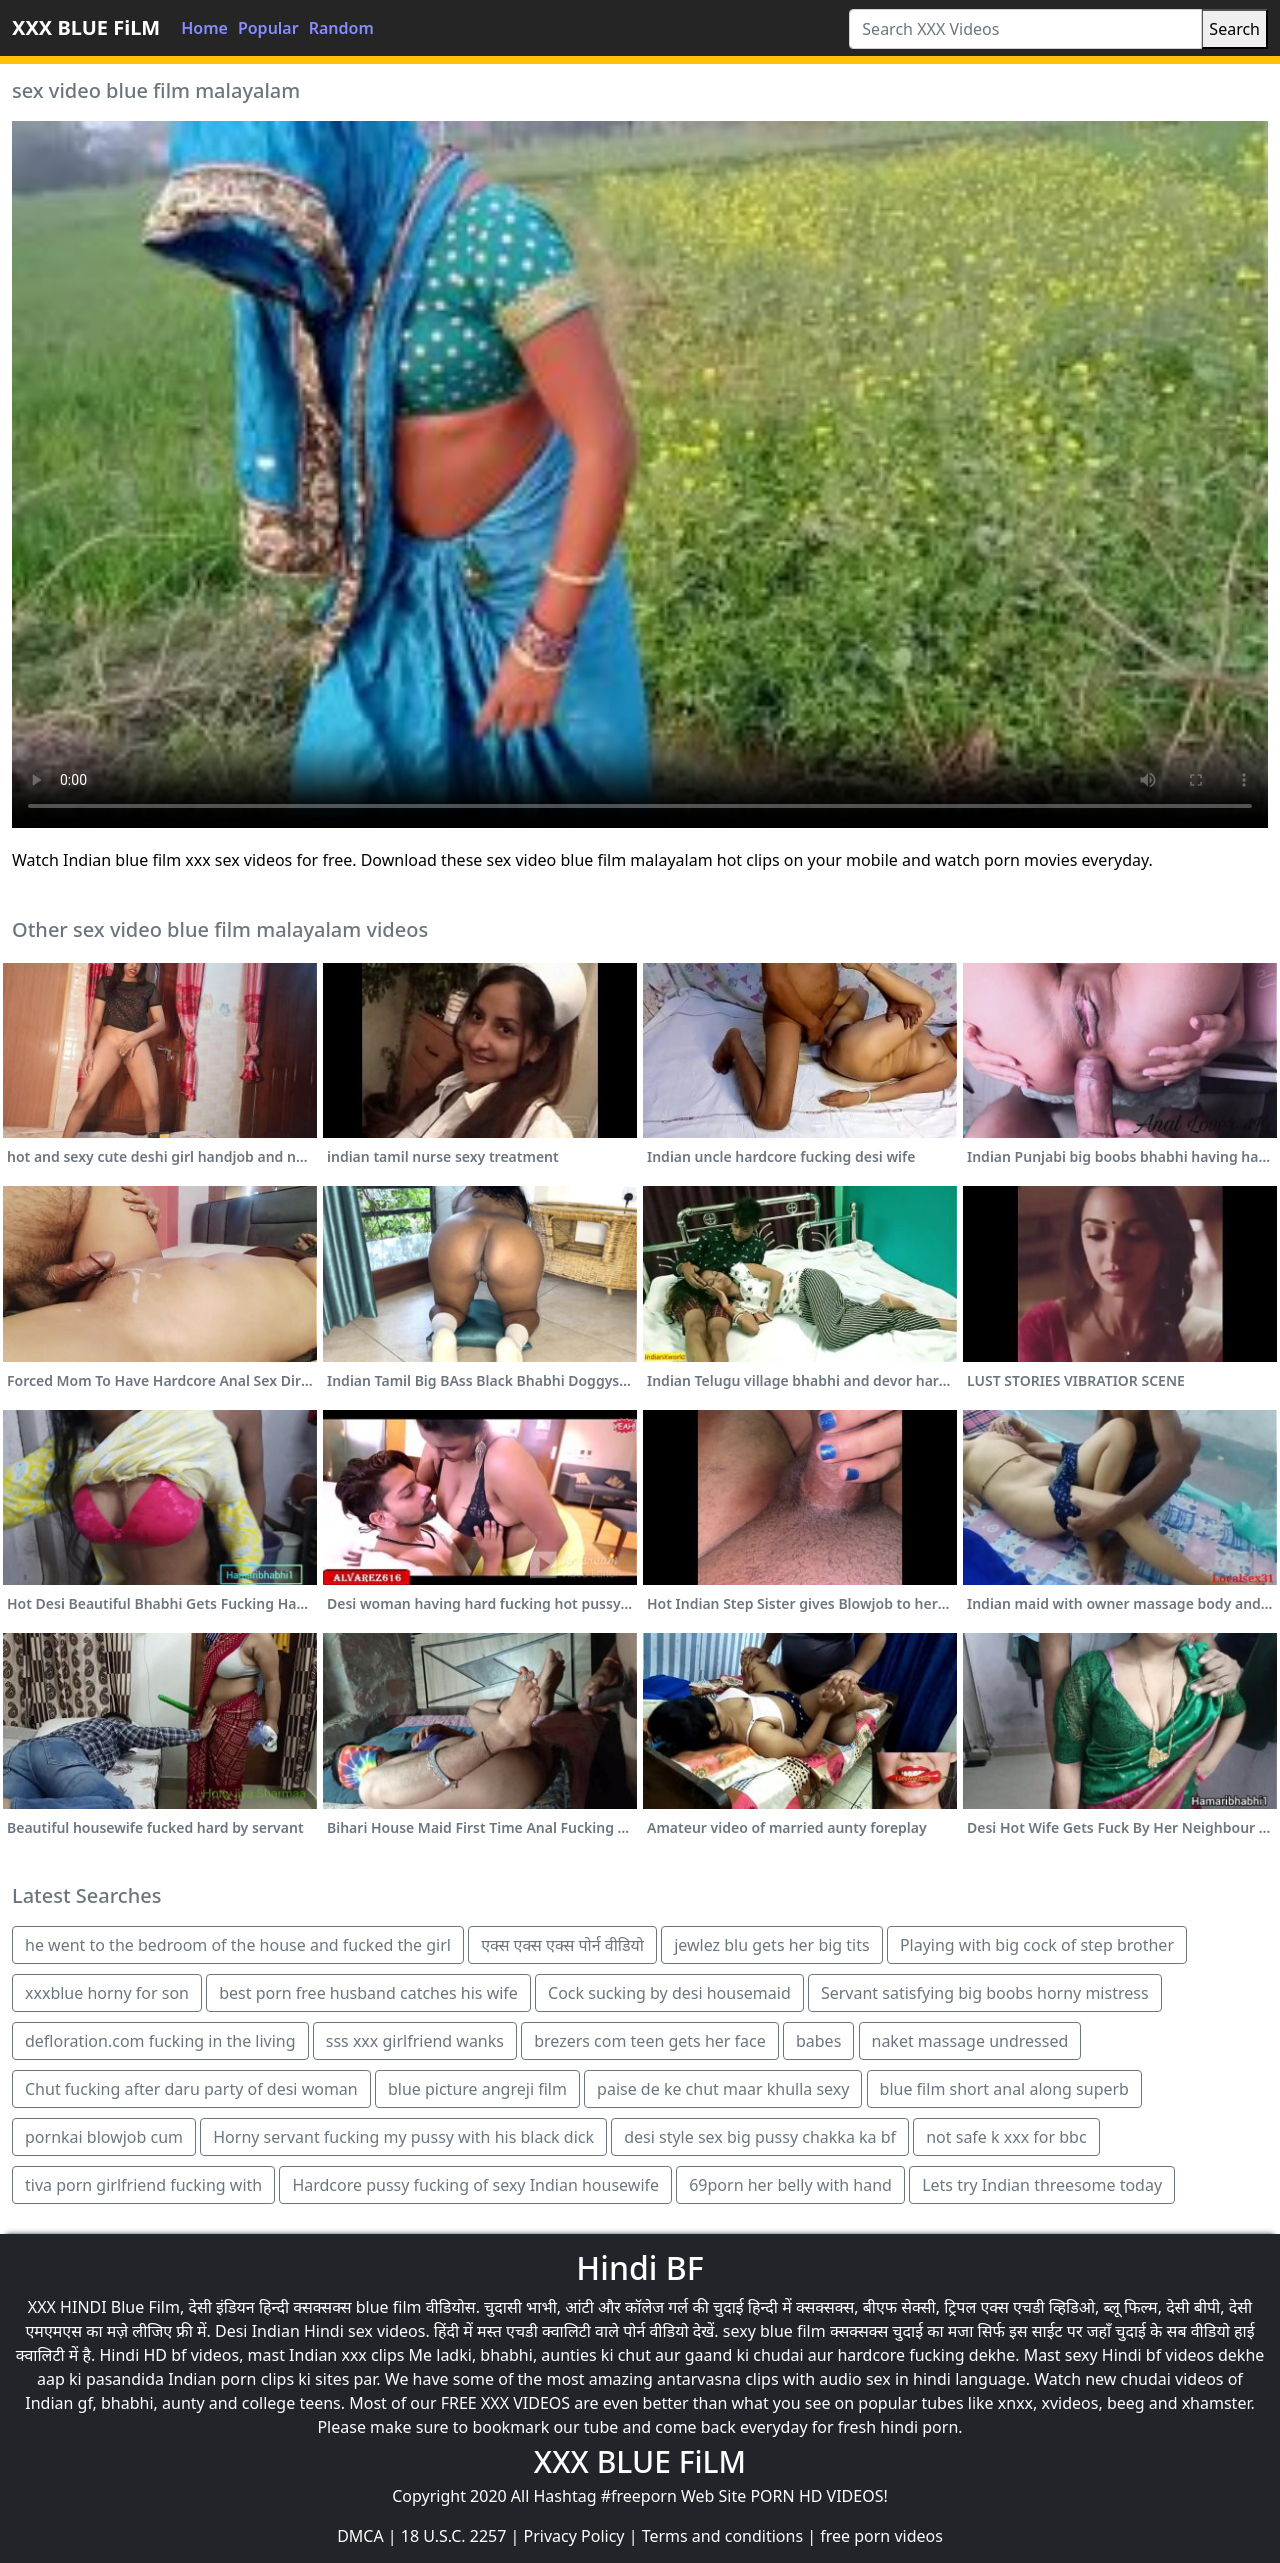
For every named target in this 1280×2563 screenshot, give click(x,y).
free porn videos (881, 2536)
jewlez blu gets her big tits (772, 1945)
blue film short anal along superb (1004, 2089)
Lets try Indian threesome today (1042, 2185)
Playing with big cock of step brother (1037, 1945)
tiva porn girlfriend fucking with (143, 2185)
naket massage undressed (970, 2041)
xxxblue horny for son (107, 1993)
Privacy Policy (574, 2536)
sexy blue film (774, 2331)
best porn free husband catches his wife (368, 1993)
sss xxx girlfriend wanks (415, 2041)
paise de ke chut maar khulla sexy (723, 2089)
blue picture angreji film (477, 2089)
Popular (268, 28)
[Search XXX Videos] (1025, 29)
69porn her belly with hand (790, 2185)
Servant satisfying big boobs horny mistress (985, 1993)
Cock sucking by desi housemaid (669, 1993)
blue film (389, 2307)
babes (818, 2041)
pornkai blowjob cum (104, 2137)
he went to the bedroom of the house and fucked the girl (238, 1945)
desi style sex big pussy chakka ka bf (760, 2137)
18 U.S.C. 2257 (454, 2536)
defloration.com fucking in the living (160, 2041)
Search (1234, 29)
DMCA (360, 2536)
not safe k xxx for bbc (1006, 2137)
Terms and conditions (722, 2536)
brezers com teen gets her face (650, 2041)
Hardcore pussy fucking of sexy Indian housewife (475, 2185)
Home (204, 28)
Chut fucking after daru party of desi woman (191, 2089)
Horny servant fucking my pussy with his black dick (403, 2137)
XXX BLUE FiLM (86, 27)
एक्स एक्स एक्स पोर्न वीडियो (562, 1945)
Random (341, 28)
